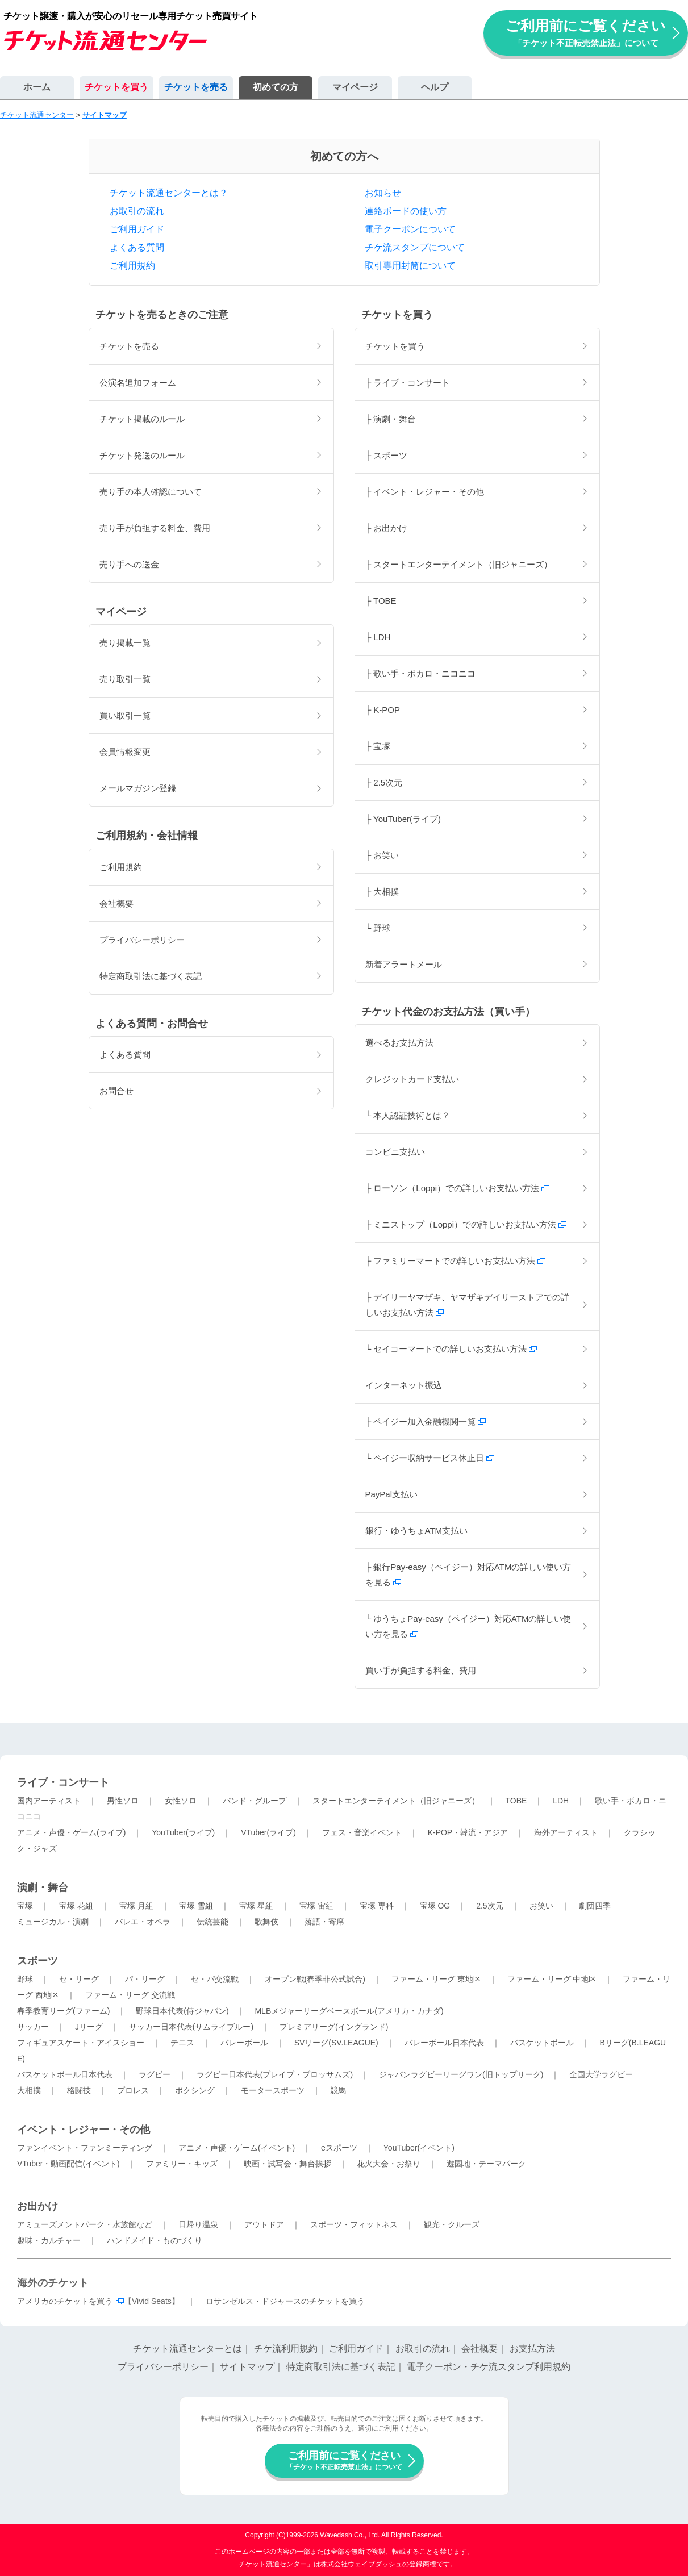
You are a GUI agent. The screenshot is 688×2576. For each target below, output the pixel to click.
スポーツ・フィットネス (354, 2224)
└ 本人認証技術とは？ (408, 1115)
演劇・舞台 (42, 1887)
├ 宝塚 (378, 746)
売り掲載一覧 (125, 643)
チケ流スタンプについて (415, 247)
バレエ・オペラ (142, 1921)
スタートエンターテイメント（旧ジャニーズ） (395, 1800)
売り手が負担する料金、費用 (154, 528)
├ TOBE (381, 601)
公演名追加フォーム (137, 382)
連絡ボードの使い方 (406, 211)
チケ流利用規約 (286, 2348)
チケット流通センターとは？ (169, 193)
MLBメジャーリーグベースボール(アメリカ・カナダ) (349, 2010)
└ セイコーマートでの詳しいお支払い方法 (451, 1349)
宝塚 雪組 (196, 1905)
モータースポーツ (273, 2090)
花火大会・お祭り (388, 2163)
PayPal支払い (391, 1494)
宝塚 (25, 1905)
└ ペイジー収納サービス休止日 (430, 1458)
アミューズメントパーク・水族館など (84, 2224)
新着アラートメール (403, 964)
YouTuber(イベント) (419, 2147)
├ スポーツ (386, 455)
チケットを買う (116, 87)
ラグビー (154, 2074)
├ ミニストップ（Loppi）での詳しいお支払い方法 (466, 1224)
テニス (182, 2042)
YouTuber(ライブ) (183, 1832)
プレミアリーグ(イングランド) (334, 2026)
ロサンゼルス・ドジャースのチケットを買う (285, 2301)
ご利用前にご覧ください (586, 33)
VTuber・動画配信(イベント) (68, 2163)
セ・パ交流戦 (215, 1979)
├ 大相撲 (382, 891)
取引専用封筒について (410, 265)
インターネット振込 (403, 1385)
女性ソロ (181, 1800)
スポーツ (37, 1961)
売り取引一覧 (125, 679)
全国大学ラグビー (601, 2074)
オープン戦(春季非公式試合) (315, 1979)
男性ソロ (123, 1800)
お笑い (541, 1905)
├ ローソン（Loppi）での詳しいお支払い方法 (457, 1188)
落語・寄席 (324, 1921)
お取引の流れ (137, 211)
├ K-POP (382, 710)
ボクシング (195, 2090)
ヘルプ (434, 87)
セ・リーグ (79, 1979)
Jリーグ (89, 2026)
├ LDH (378, 637)
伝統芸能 (212, 1921)
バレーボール (244, 2042)
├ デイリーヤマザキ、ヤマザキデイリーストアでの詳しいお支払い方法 (467, 1304)
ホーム (37, 87)
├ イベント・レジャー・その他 (425, 491)
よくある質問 (137, 247)
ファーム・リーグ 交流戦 (130, 1994)
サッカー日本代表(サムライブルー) (191, 2026)
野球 (25, 1979)
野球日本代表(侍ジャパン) (182, 2010)
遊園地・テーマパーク (486, 2163)
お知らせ (383, 193)
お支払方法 (532, 2348)
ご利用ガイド (137, 229)
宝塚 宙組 (316, 1905)
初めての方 (275, 87)
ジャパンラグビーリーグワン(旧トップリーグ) (461, 2074)
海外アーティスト (566, 1832)
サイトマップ (247, 2367)
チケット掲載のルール (142, 419)
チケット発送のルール (142, 455)
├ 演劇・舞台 (390, 419)
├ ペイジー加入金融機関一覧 (425, 1421)
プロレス (133, 2090)
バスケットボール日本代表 (64, 2074)
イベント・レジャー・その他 (83, 2129)
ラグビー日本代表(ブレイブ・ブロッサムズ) (275, 2074)
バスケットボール (542, 2042)
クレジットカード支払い (412, 1079)
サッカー (33, 2026)
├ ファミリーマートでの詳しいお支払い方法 (455, 1261)
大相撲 (29, 2090)
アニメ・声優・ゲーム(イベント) (236, 2147)
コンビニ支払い (395, 1152)
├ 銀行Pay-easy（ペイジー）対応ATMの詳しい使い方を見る (468, 1574)
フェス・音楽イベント (362, 1832)
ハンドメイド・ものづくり (154, 2240)
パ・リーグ (145, 1979)
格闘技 (79, 2090)
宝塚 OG (435, 1905)
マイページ (355, 87)
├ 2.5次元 (384, 782)
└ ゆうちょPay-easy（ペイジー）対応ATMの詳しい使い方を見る (468, 1626)
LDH (561, 1800)
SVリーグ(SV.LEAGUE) (336, 2042)
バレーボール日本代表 (444, 2042)
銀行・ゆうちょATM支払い (416, 1530)
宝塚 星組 (256, 1905)
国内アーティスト (49, 1800)
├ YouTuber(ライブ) (403, 819)
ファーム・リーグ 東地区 (436, 1979)
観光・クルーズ (451, 2224)
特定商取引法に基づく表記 (150, 976)
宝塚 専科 (377, 1905)
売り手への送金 (129, 564)
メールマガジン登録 (137, 788)
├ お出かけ (386, 528)
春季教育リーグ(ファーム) (63, 2010)
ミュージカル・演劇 (53, 1921)
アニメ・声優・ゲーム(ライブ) (71, 1832)
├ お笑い (382, 855)
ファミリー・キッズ (182, 2163)
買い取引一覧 (125, 715)
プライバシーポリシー (142, 940)
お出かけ (37, 2206)
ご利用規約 (132, 265)
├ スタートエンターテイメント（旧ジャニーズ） (459, 564)
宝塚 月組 (136, 1905)
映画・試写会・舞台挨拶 (287, 2163)
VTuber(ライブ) (268, 1832)
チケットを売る (196, 87)
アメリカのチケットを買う (64, 2301)
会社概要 (116, 903)
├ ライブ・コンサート (408, 382)
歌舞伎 (266, 1921)
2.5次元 (489, 1905)
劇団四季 (595, 1905)
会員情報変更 (125, 752)
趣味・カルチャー (49, 2240)
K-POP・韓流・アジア (468, 1832)
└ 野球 (378, 928)
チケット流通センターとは (187, 2348)
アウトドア (264, 2224)
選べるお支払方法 (399, 1042)
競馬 (338, 2090)
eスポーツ (339, 2147)
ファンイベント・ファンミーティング (84, 2147)
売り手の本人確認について (150, 491)
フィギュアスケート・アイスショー (80, 2042)
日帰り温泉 (198, 2224)
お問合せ (116, 1091)
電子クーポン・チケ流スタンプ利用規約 (488, 2367)
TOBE (516, 1800)
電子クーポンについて (410, 229)
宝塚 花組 (76, 1905)
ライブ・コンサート (63, 1782)
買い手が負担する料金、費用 (420, 1670)
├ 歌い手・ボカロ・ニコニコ (420, 673)
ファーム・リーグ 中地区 (552, 1979)
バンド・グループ (254, 1800)
